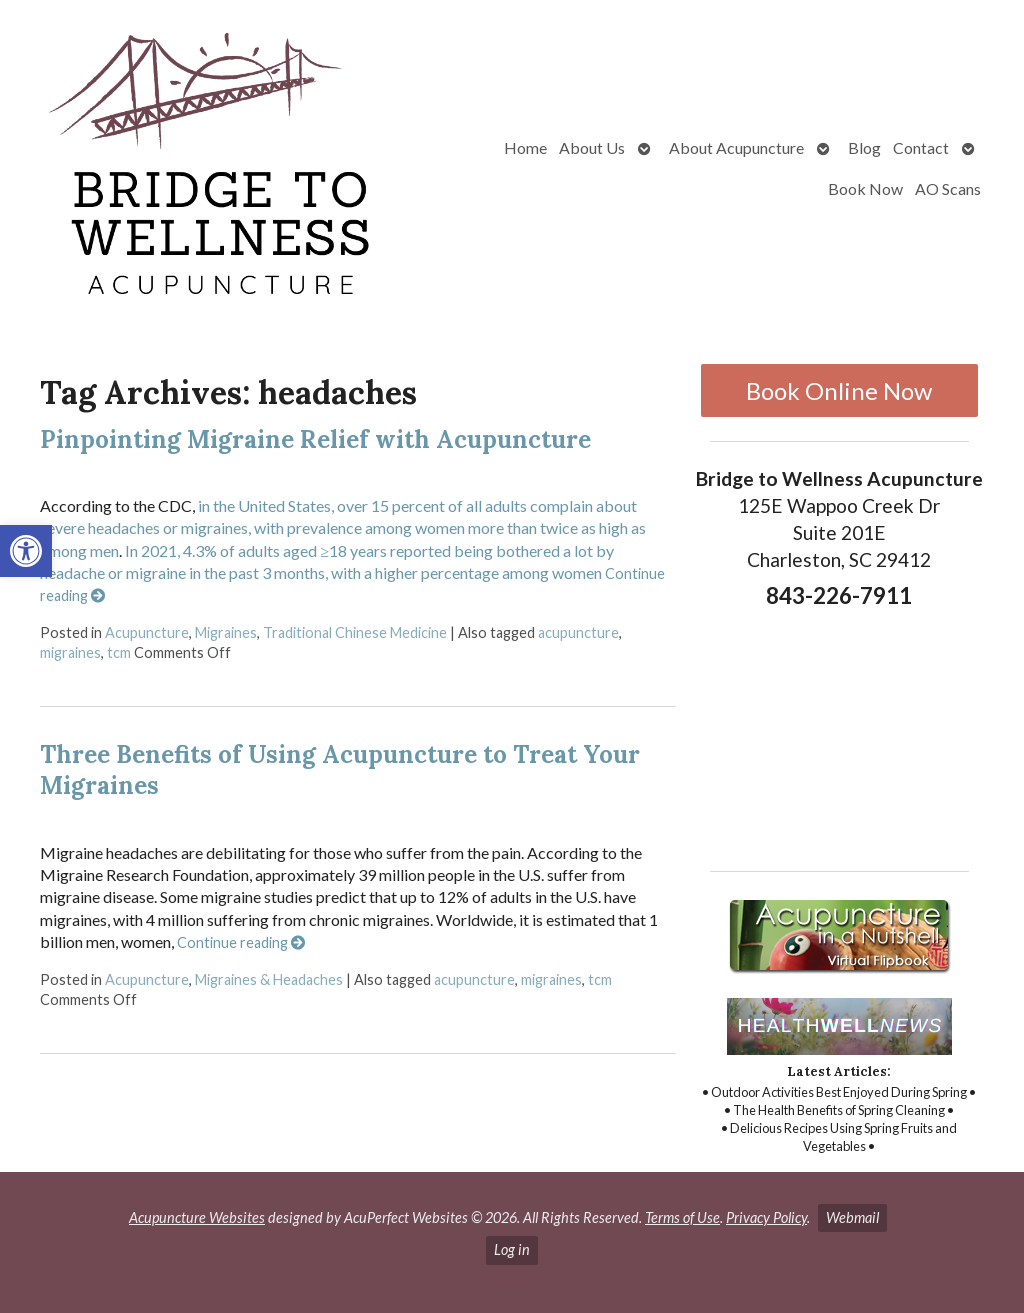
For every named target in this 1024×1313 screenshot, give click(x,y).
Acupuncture (147, 632)
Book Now (865, 188)
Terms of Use (682, 1217)
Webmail (852, 1217)
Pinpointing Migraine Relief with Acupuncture (315, 439)
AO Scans (948, 188)
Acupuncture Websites (197, 1217)
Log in (512, 1249)
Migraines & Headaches (269, 979)
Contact (921, 147)
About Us (592, 147)
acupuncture (578, 632)
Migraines (226, 632)
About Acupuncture (736, 147)
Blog (864, 147)
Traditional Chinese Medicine (355, 632)
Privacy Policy (766, 1217)
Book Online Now (839, 390)
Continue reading (241, 942)
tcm (119, 652)
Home (525, 147)
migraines (70, 652)
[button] (26, 551)
